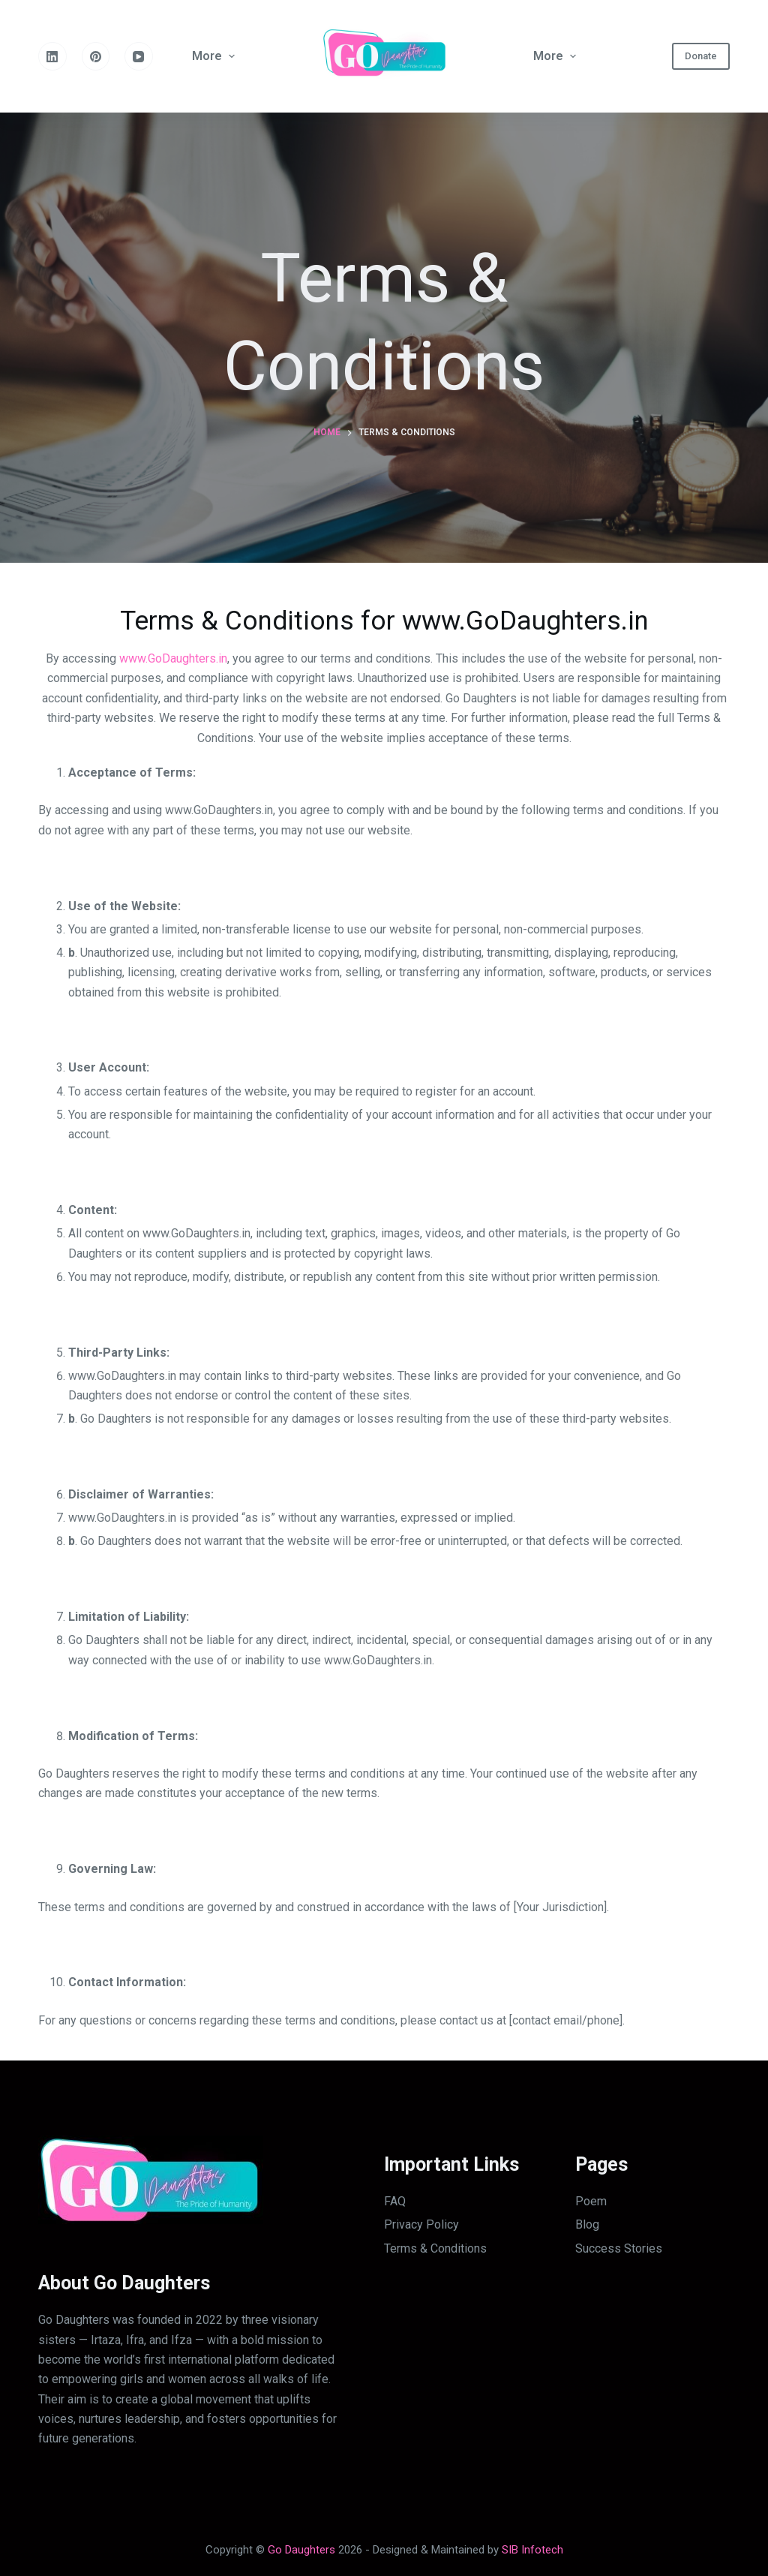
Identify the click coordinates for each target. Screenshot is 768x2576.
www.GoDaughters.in (173, 658)
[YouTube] (138, 56)
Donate (701, 56)
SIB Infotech (532, 2549)
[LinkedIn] (52, 56)
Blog (587, 2224)
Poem (591, 2201)
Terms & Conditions (435, 2248)
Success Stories (618, 2248)
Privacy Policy (421, 2224)
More (215, 56)
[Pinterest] (96, 56)
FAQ (395, 2201)
